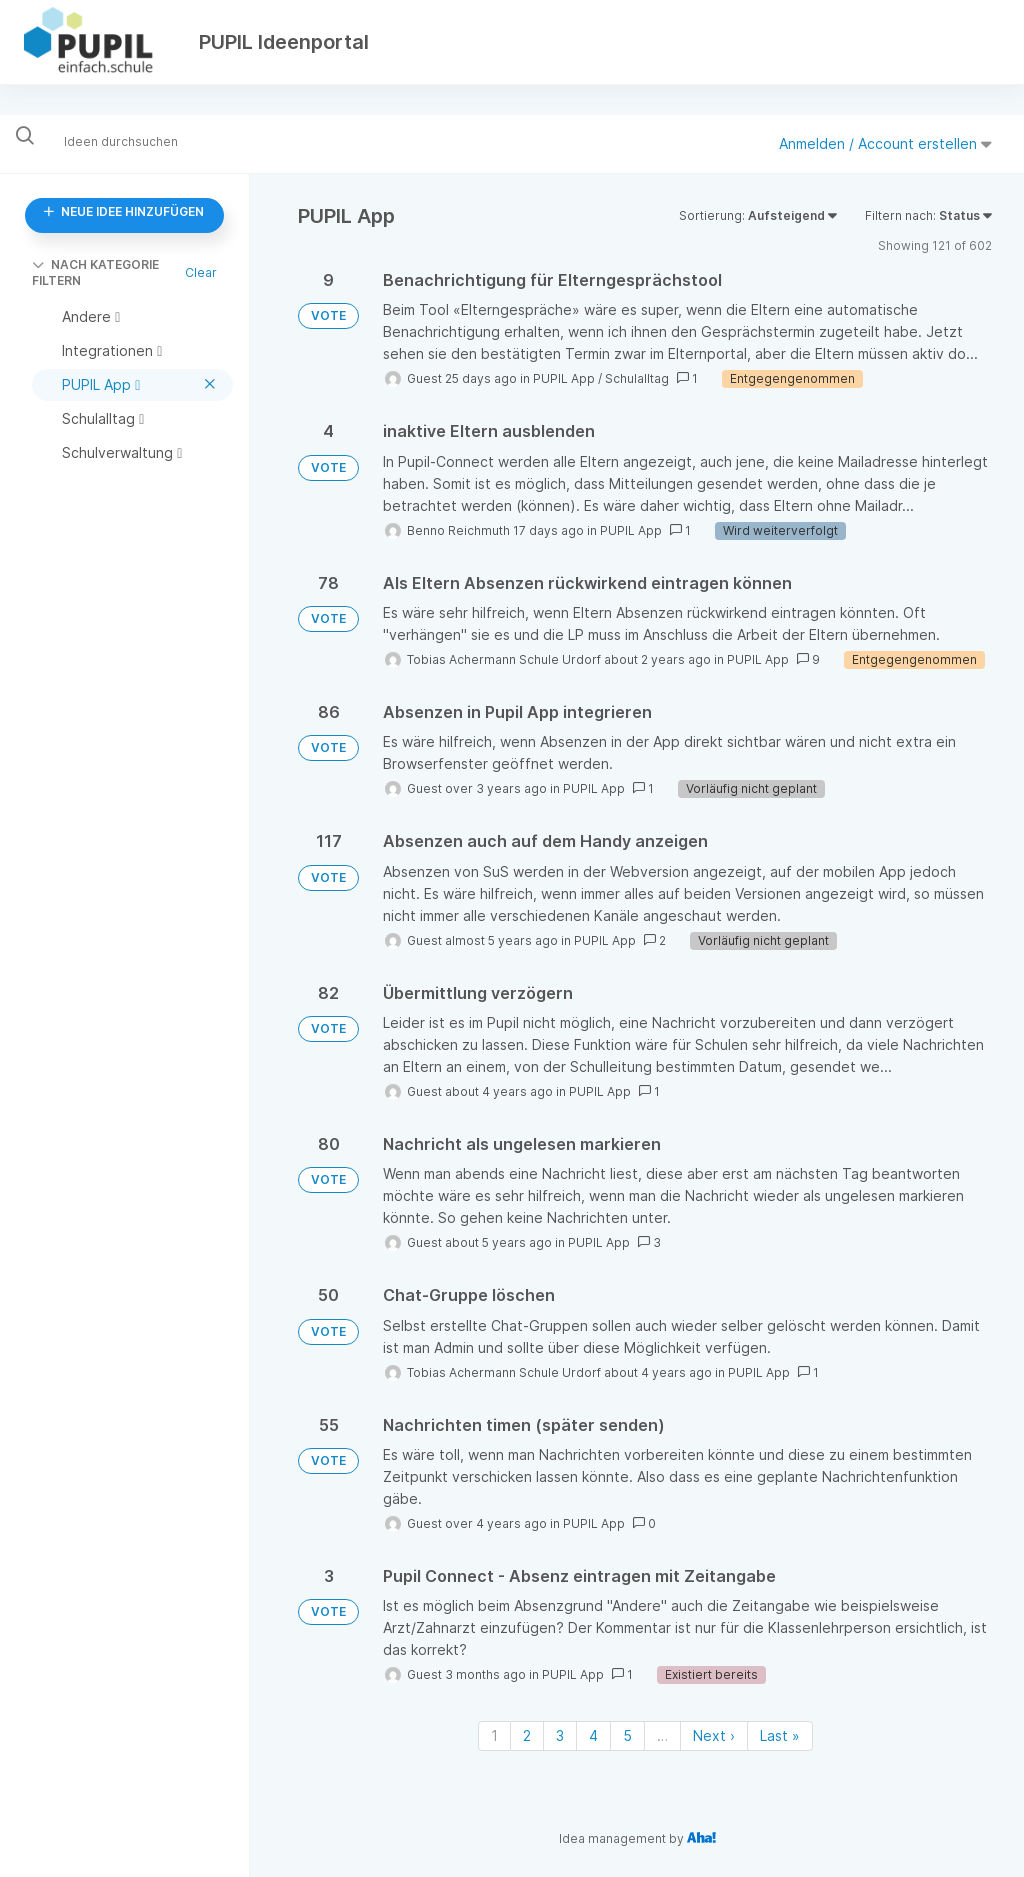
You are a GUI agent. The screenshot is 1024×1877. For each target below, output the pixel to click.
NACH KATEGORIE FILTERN (95, 272)
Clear (201, 272)
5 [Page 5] (627, 1735)
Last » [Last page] (780, 1735)
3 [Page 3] (560, 1735)
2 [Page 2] (527, 1735)
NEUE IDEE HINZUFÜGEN (124, 211)
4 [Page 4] (593, 1735)
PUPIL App (564, 378)
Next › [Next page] (714, 1735)
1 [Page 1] (494, 1735)
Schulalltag (637, 378)
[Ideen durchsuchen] (135, 140)
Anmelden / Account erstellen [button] (885, 143)
